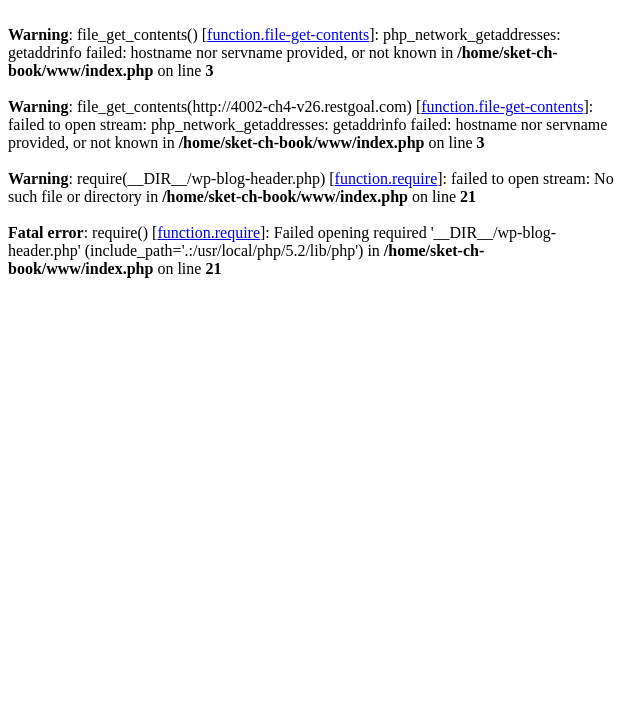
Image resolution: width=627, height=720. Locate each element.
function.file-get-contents (288, 34)
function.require (386, 178)
